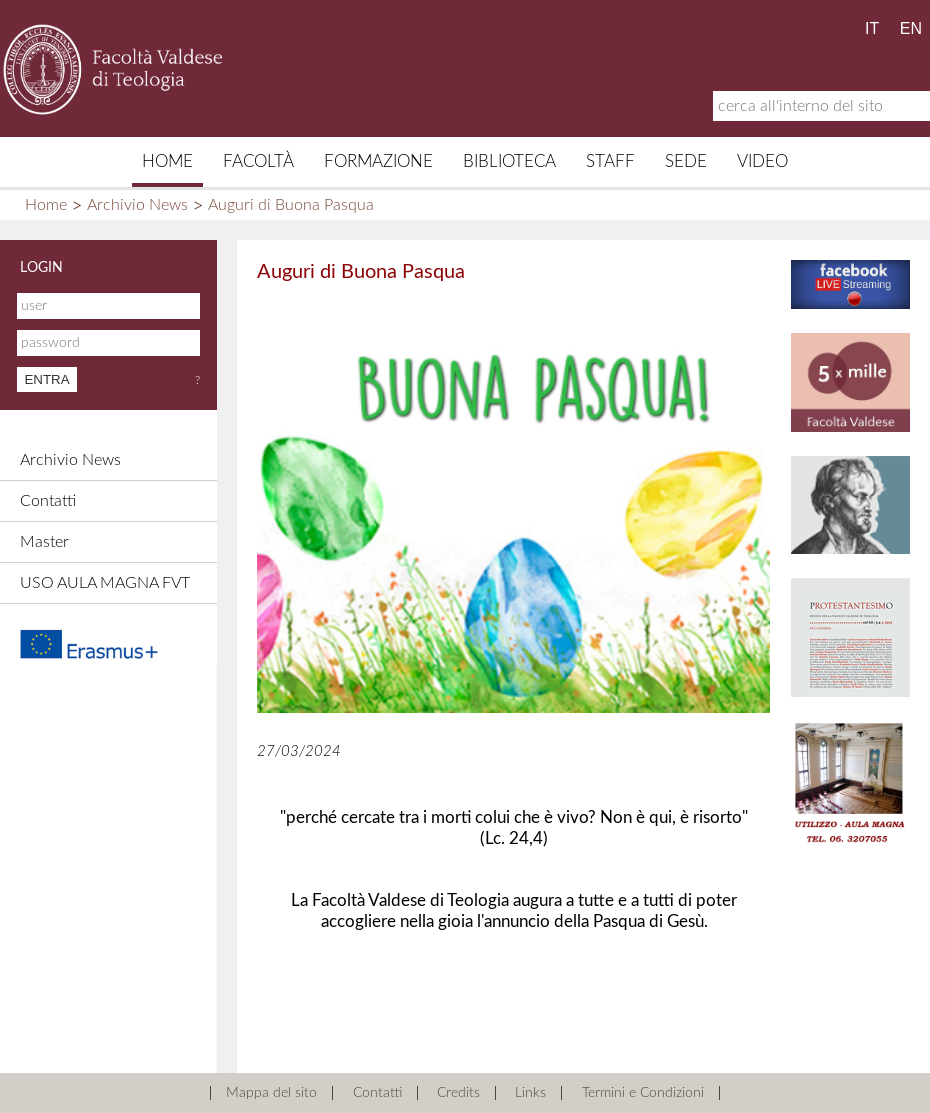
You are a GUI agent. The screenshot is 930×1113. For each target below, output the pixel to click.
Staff (610, 161)
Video (762, 161)
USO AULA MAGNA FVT (105, 583)
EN (911, 28)
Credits (458, 1093)
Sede (686, 161)
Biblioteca (509, 161)
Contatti (48, 501)
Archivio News (137, 205)
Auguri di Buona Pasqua (291, 205)
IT (872, 28)
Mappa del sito (271, 1093)
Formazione (378, 161)
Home (167, 161)
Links (530, 1093)
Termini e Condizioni (643, 1093)
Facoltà (258, 161)
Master (44, 542)
